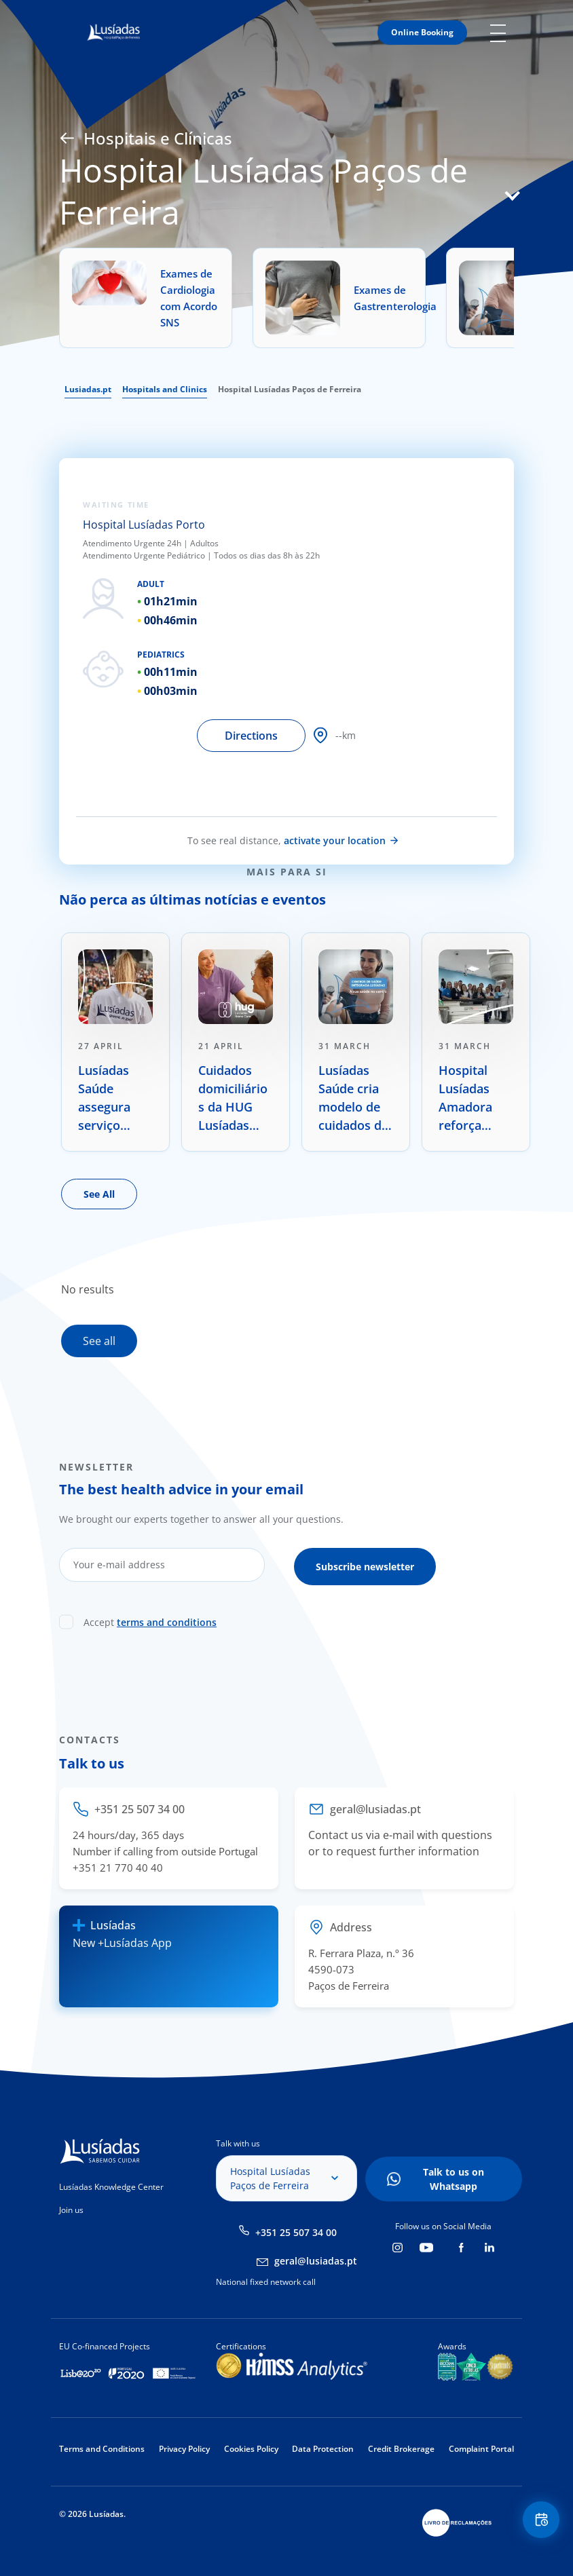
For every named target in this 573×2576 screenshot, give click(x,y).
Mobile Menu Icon (502, 32)
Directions (251, 735)
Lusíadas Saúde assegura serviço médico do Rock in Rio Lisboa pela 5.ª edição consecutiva (112, 1098)
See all (99, 1340)
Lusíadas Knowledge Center (111, 2187)
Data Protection (323, 2449)
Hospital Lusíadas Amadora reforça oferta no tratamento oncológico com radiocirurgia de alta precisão (473, 1098)
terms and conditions (167, 1618)
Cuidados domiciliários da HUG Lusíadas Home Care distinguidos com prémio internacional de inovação (235, 1098)
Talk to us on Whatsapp (453, 2179)
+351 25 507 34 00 (296, 2232)
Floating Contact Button (539, 2522)
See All (99, 1194)
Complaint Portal (481, 2449)
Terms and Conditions (102, 2449)
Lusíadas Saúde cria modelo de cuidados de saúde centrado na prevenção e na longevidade (354, 1098)
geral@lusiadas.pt (315, 2260)
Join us (71, 2210)
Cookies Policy (251, 2449)
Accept (150, 1618)
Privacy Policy (184, 2449)
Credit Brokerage (401, 2449)
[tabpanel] (115, 1042)
